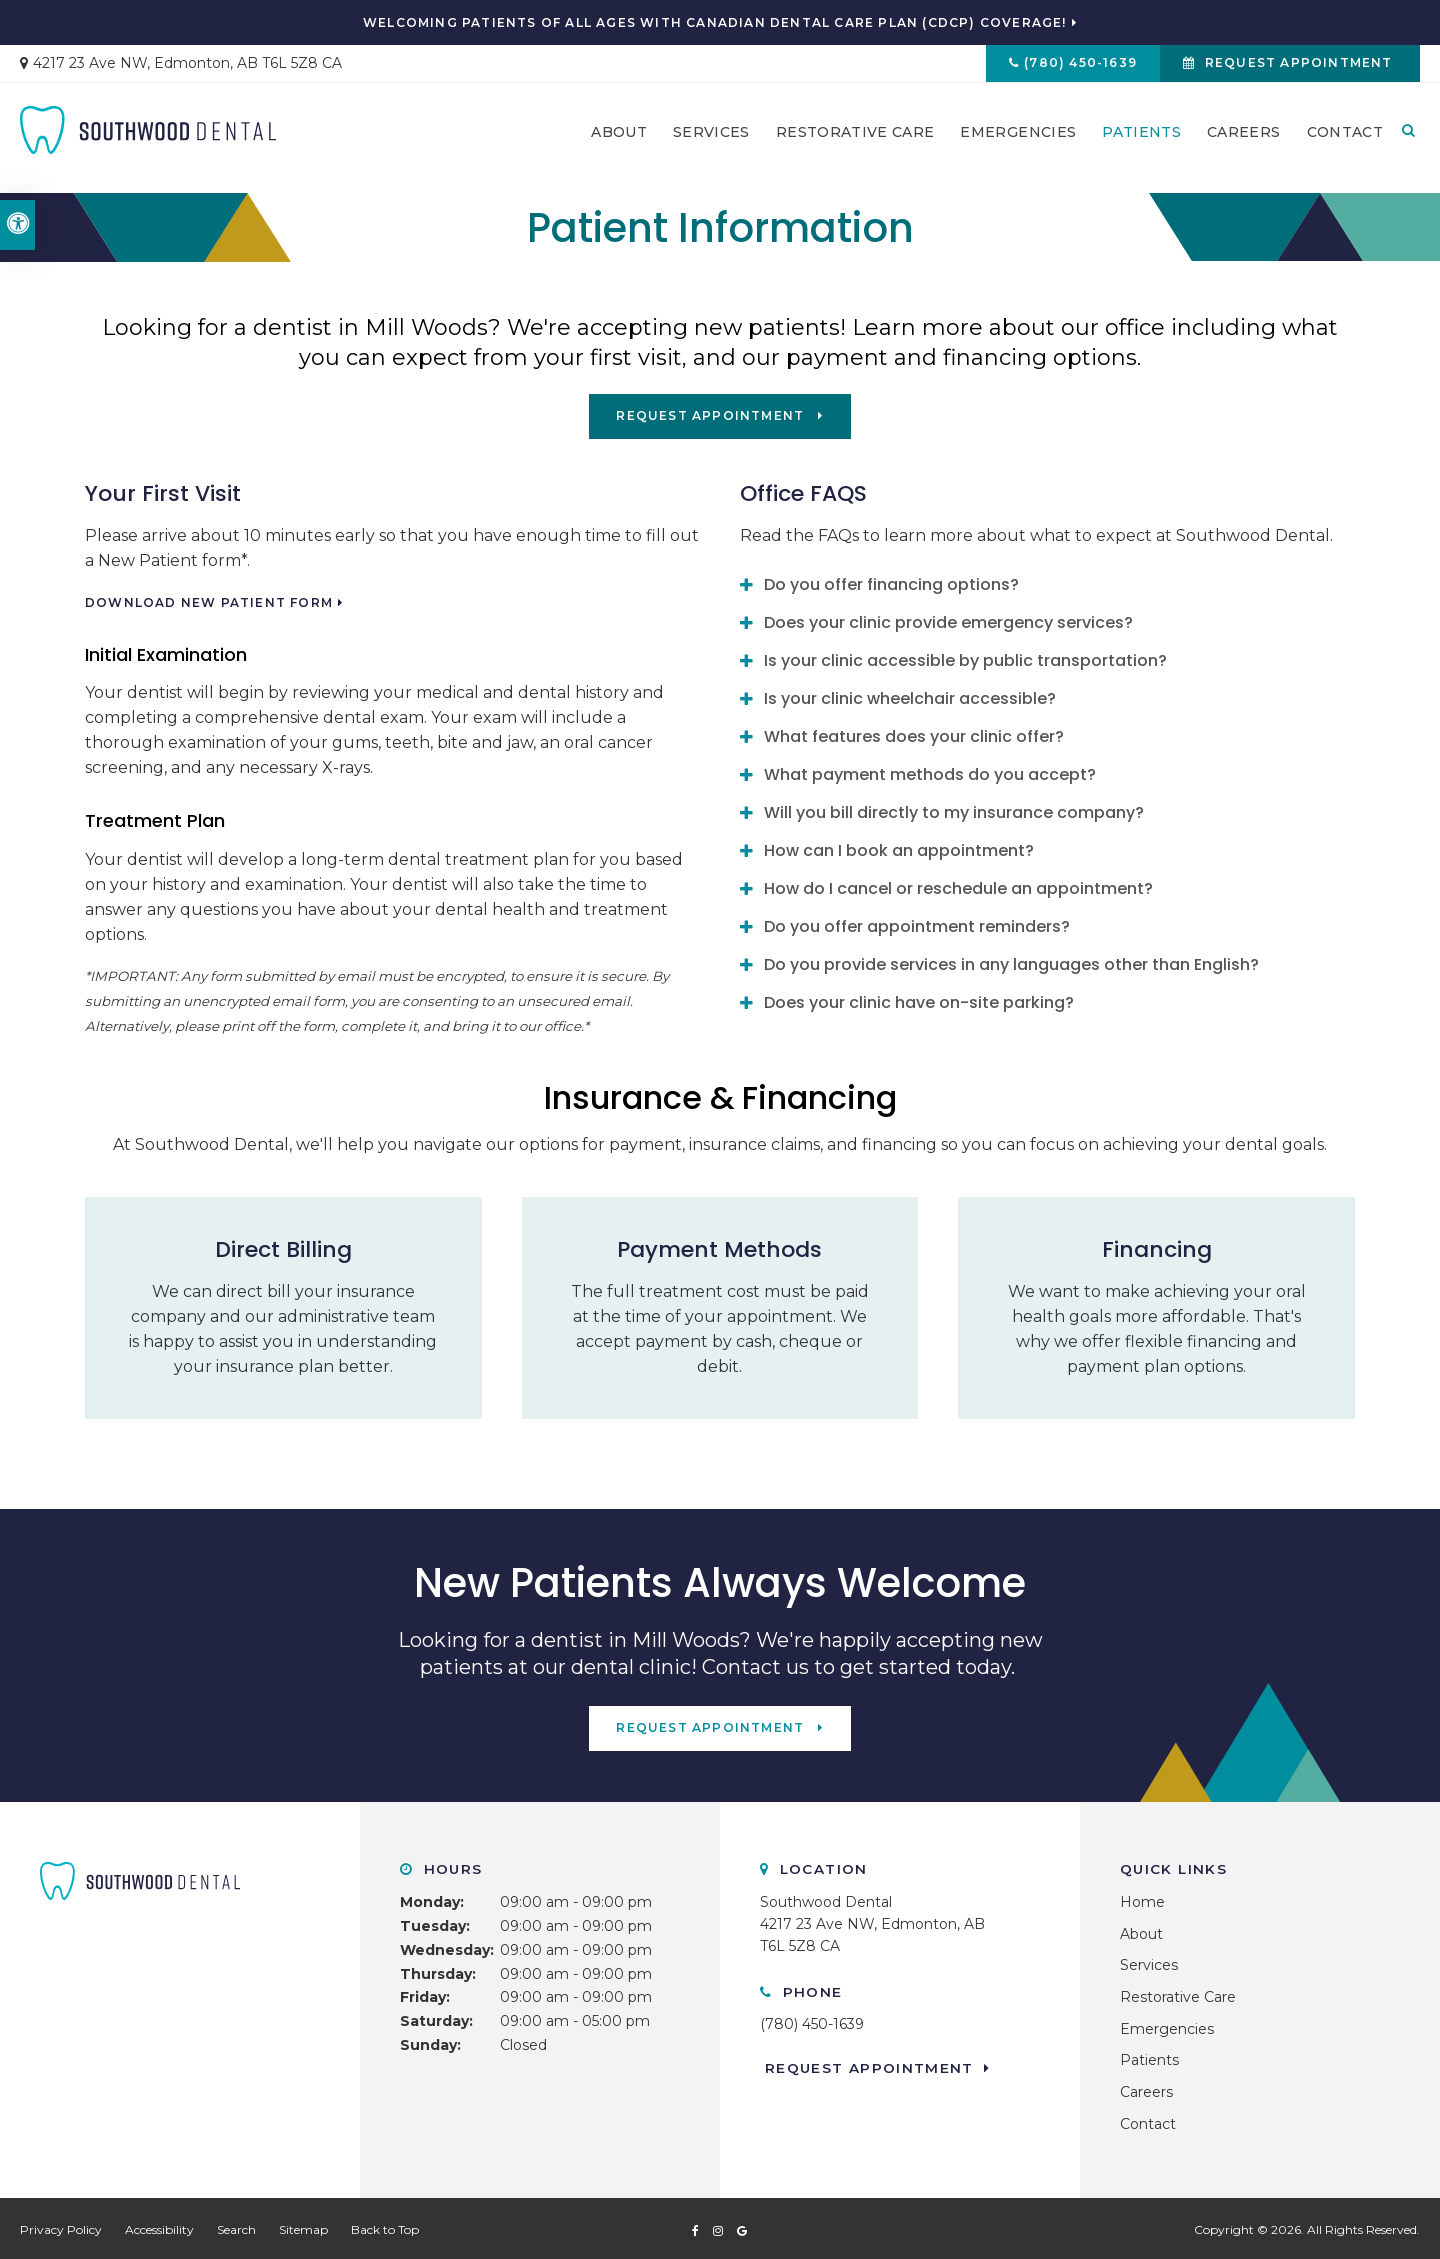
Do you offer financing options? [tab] (891, 582)
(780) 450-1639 (1069, 66)
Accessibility (159, 2226)
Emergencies (1018, 141)
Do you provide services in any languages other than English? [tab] (1011, 962)
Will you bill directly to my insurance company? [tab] (954, 810)
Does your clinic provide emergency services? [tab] (948, 620)
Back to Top (385, 2226)
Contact (1345, 141)
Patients (1141, 141)
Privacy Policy (61, 2226)
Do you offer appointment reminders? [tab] (917, 924)
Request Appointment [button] (1295, 66)
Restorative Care (855, 141)
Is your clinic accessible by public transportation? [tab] (965, 658)
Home (1142, 1898)
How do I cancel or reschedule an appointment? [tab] (958, 886)
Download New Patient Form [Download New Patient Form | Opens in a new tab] (209, 601)
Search (236, 2226)
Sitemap (303, 2226)
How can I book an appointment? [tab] (899, 848)
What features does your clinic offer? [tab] (914, 734)
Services (711, 141)
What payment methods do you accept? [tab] (930, 772)
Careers (1243, 141)
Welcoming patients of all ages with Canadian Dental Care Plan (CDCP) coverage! (715, 23)
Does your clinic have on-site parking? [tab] (919, 1000)
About (619, 141)
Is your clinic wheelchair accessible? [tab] (910, 696)
